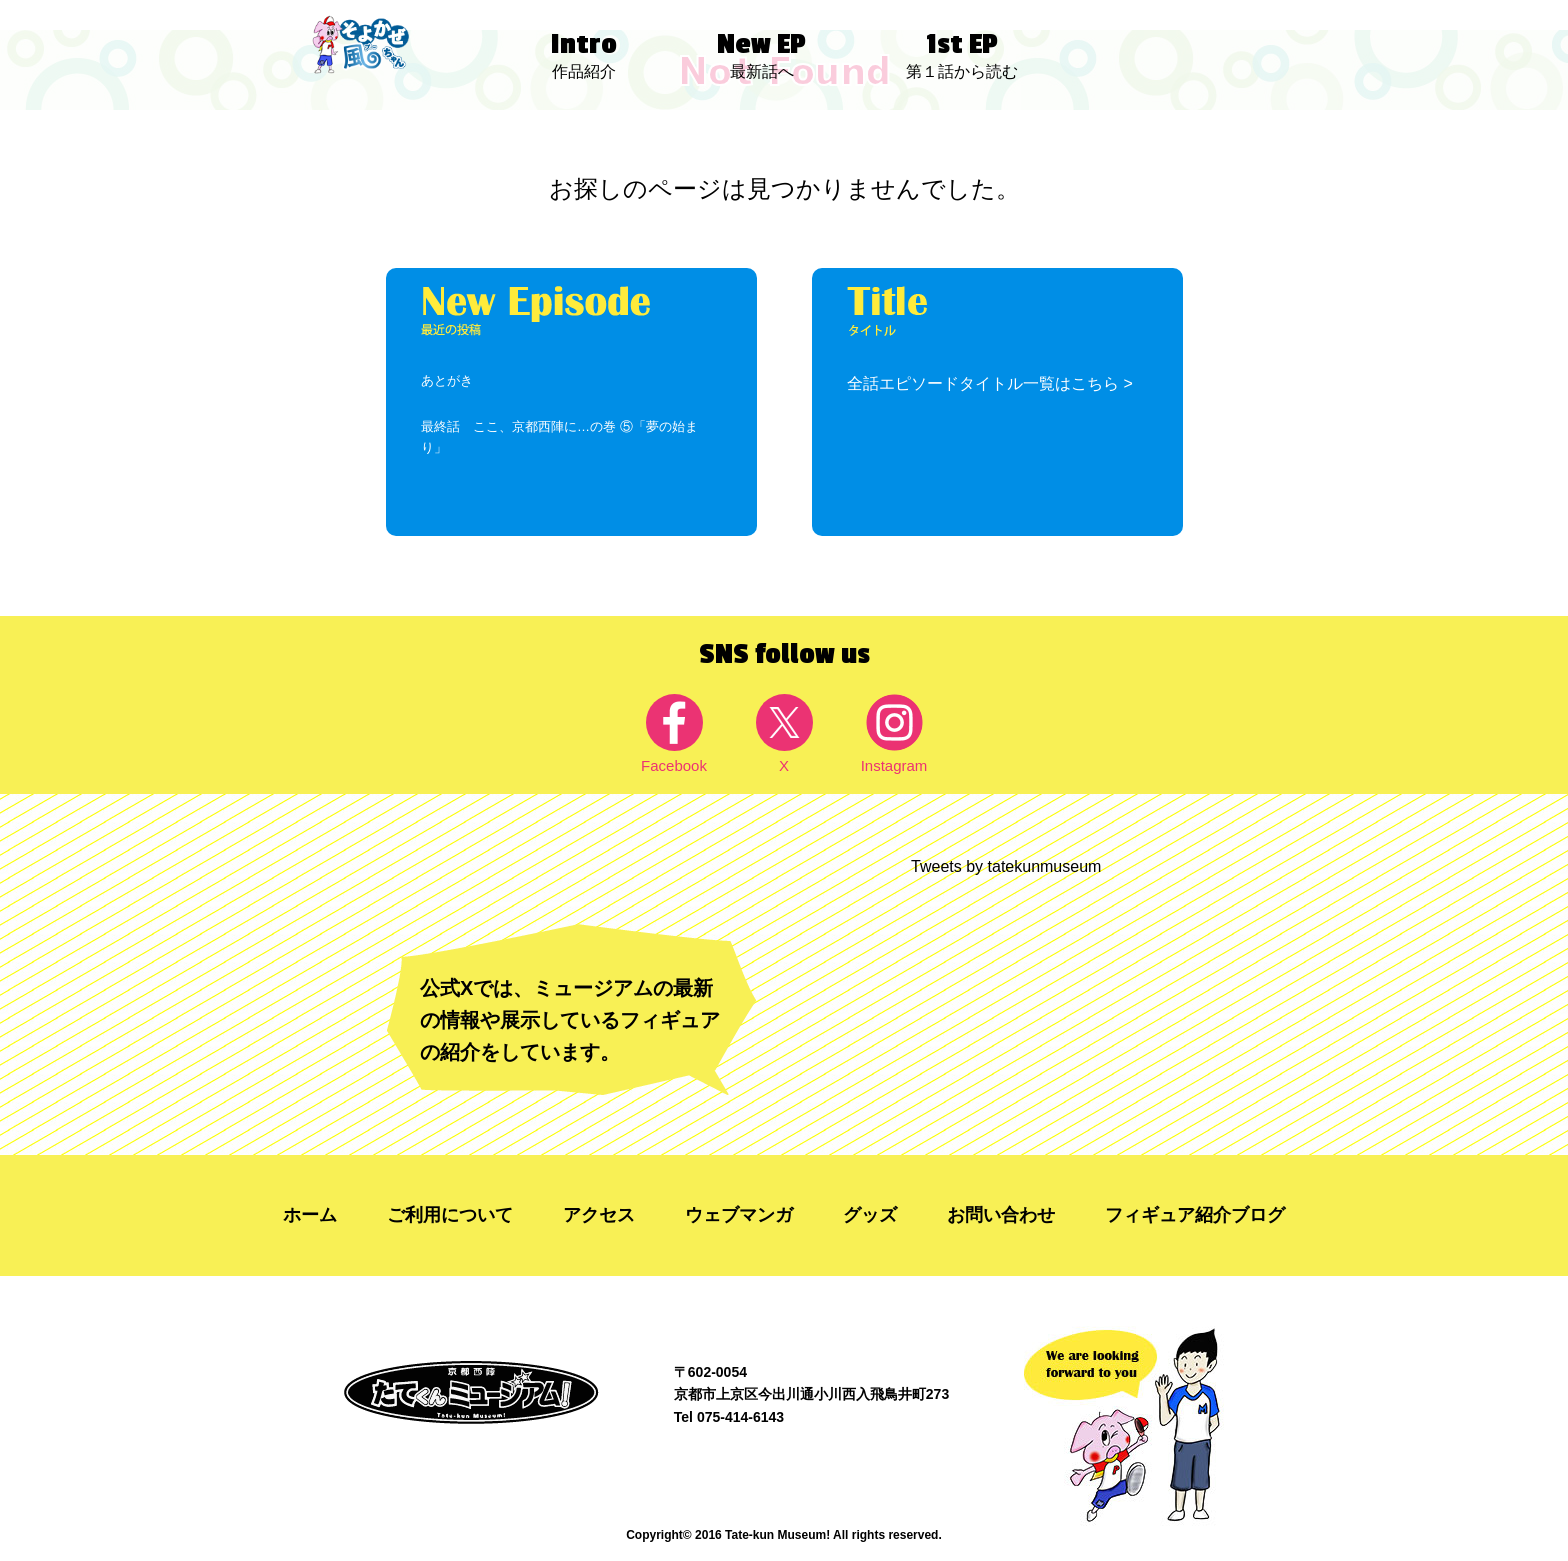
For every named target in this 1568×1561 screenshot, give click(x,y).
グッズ (870, 1215)
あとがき (447, 380)
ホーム (310, 1215)
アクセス (599, 1215)
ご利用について (450, 1215)
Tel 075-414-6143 (729, 1417)
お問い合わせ (1001, 1215)
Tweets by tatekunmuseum (1006, 866)
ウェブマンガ (739, 1215)
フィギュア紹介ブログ (1195, 1215)
